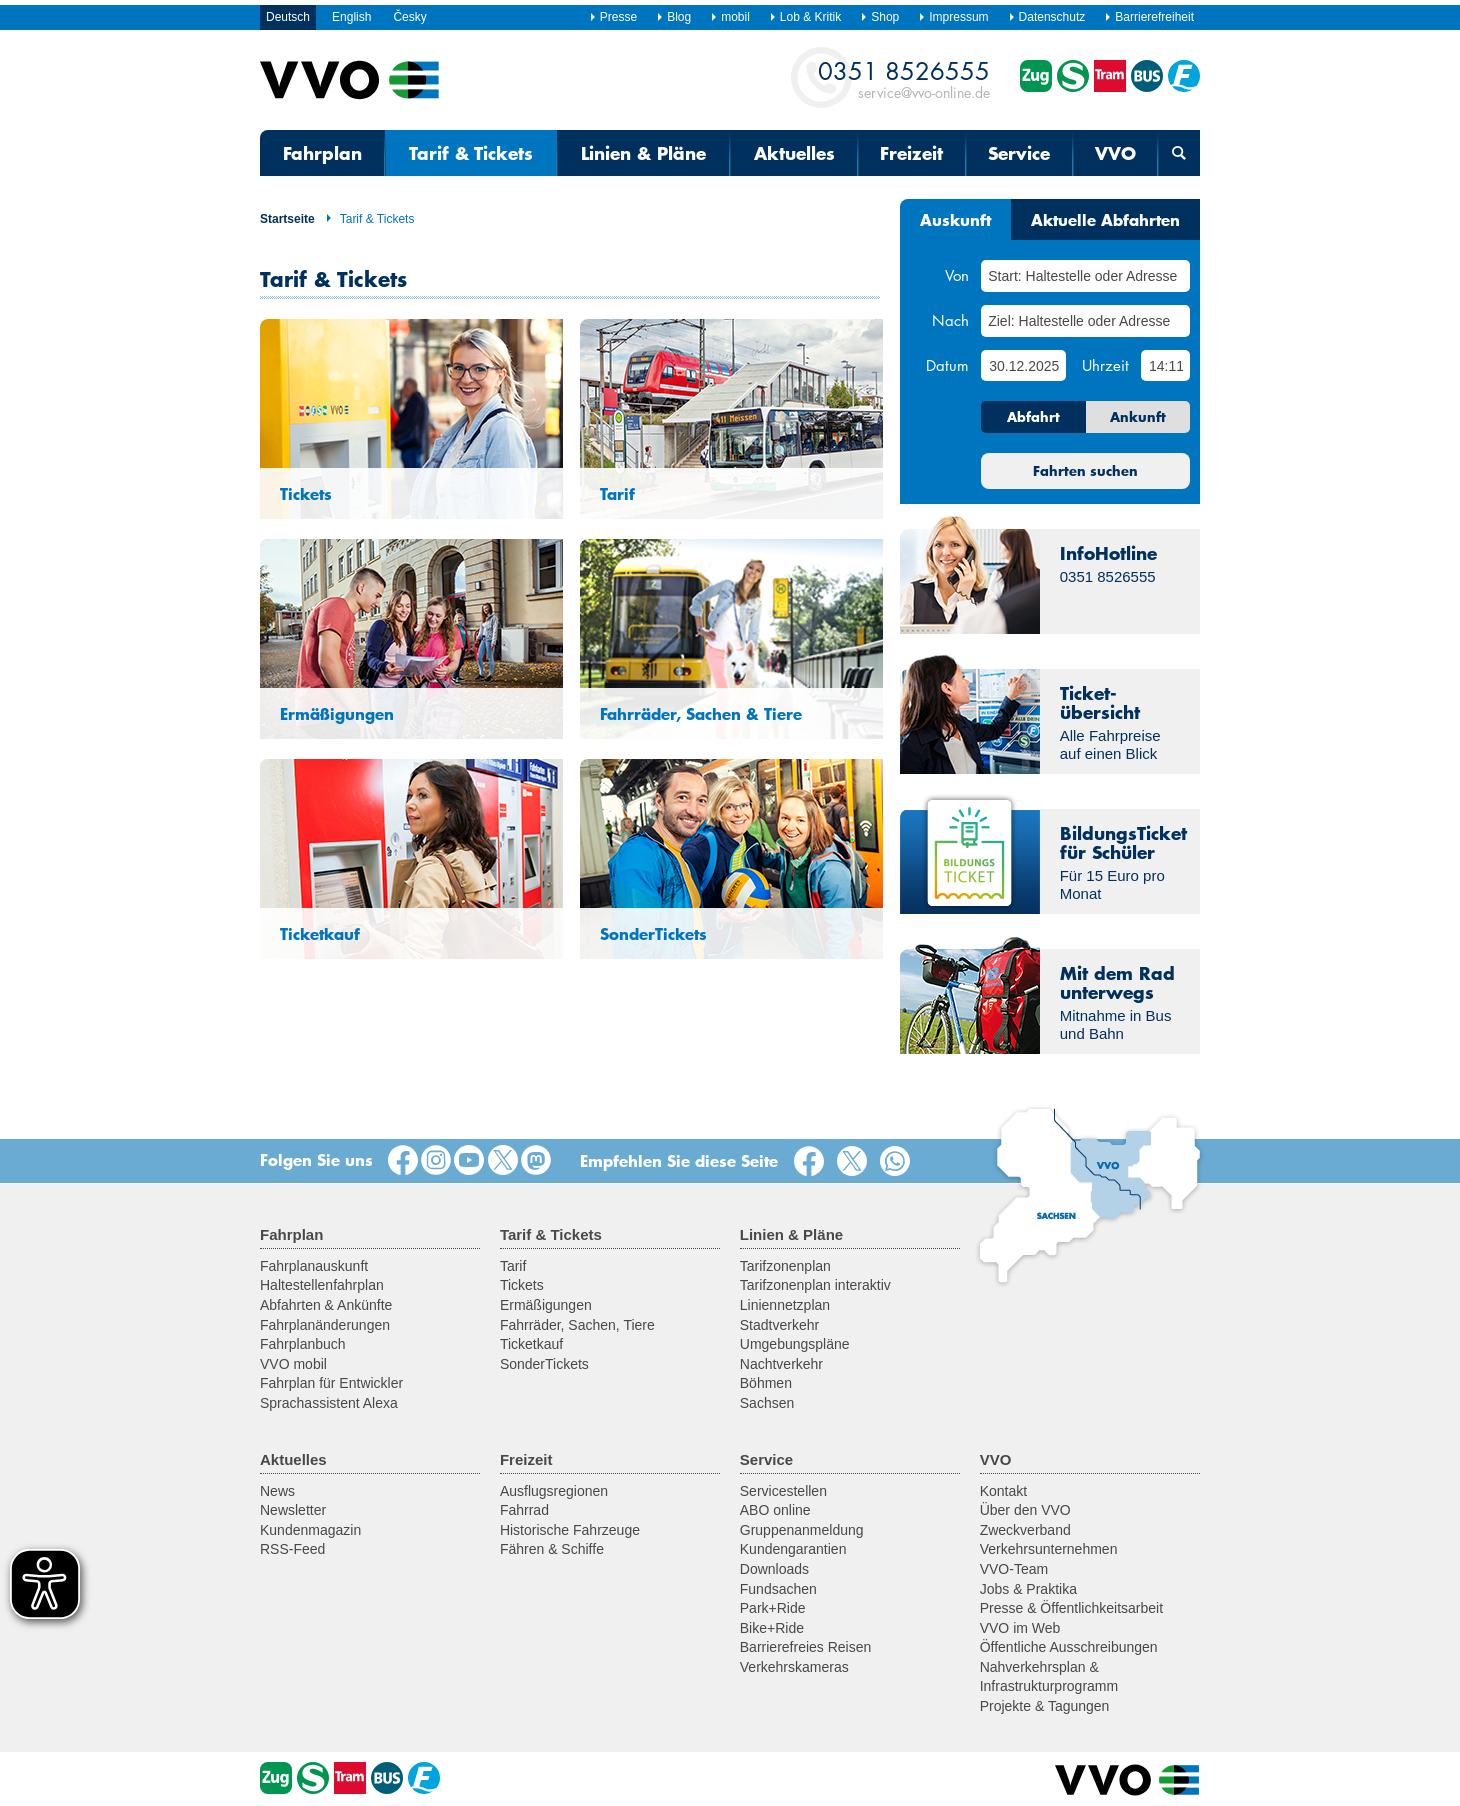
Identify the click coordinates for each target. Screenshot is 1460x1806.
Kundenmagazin (310, 1530)
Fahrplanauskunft (314, 1266)
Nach (950, 320)
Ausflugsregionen (554, 1491)
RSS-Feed (292, 1549)
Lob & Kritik (805, 17)
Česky (409, 17)
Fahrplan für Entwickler (331, 1383)
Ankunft (1138, 417)
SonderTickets (544, 1364)
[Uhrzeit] (1165, 365)
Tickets (522, 1285)
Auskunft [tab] (955, 219)
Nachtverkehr (781, 1364)
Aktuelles (794, 153)
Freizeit (911, 153)
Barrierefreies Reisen (806, 1647)
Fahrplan (322, 153)
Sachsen (767, 1403)
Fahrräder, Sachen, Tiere (577, 1325)
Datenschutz (1047, 17)
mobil (730, 17)
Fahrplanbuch (303, 1344)
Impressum (953, 17)
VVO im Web (1020, 1628)
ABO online (775, 1510)
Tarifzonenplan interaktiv (815, 1285)
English (351, 17)
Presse (613, 17)
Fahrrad (524, 1510)
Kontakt (1003, 1491)
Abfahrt (1033, 417)
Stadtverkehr (779, 1325)
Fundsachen (778, 1589)
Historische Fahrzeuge (570, 1530)
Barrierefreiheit (1149, 17)
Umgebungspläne (795, 1344)
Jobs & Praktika (1028, 1589)
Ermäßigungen (546, 1305)
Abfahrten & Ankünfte (326, 1305)
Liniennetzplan (785, 1305)
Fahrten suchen (1085, 471)
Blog (673, 17)
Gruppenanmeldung (802, 1530)
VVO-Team (1014, 1569)
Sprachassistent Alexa (329, 1403)
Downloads (774, 1569)
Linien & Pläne (643, 153)
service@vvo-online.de (904, 78)
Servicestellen (783, 1491)
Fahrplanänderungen (325, 1325)
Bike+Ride (772, 1628)
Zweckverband (1025, 1530)
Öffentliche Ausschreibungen (1069, 1647)
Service (1019, 153)
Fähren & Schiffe (552, 1549)
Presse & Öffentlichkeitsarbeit (1071, 1608)
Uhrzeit (1105, 365)
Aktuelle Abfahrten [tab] (1105, 219)
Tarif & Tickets (370, 219)
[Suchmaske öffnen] (1179, 153)
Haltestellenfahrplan (322, 1285)
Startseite (287, 219)
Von (957, 275)
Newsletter (293, 1510)
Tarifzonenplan (785, 1266)
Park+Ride (773, 1608)
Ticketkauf (531, 1344)
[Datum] (1023, 365)
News (277, 1491)
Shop (879, 17)
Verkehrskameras (794, 1667)
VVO (1115, 153)
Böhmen (766, 1383)
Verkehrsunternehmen (1049, 1549)
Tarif (513, 1266)
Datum (947, 365)
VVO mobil (293, 1364)
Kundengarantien (793, 1549)
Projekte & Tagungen (1045, 1706)
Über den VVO (1025, 1510)
